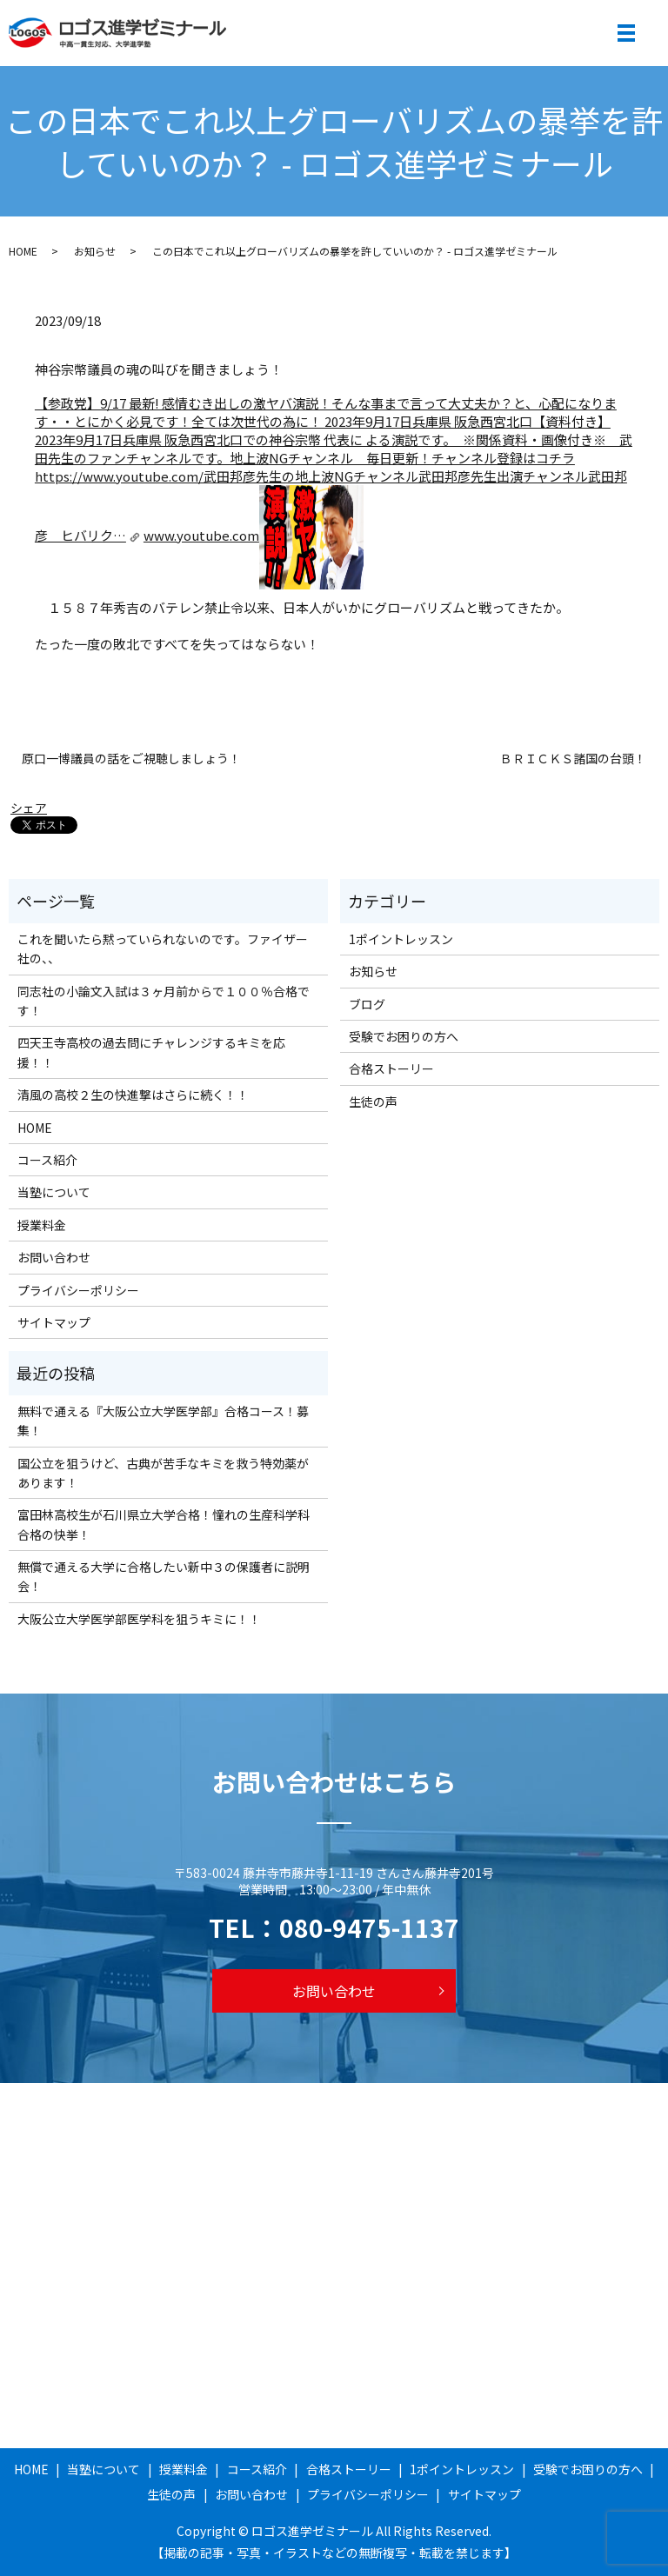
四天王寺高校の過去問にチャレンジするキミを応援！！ (151, 1052)
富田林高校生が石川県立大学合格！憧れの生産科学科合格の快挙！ (163, 1524)
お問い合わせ (53, 1257)
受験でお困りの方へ (403, 1036)
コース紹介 (47, 1159)
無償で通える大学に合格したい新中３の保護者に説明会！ (163, 1576)
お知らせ (95, 250)
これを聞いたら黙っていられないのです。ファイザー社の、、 (162, 948)
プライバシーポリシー (78, 1290)
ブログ (367, 1004)
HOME (23, 250)
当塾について (53, 1192)
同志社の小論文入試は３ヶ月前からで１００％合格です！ (163, 1000)
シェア (28, 807)
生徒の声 (373, 1101)
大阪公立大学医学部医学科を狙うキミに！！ (139, 1618)
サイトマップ (53, 1322)
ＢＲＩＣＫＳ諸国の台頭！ (573, 758)
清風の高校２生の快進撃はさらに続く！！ (133, 1094)
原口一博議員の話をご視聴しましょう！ (131, 758)
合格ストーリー (391, 1068)
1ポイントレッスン (401, 939)
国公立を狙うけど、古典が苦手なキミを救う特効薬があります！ (163, 1472)
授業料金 (41, 1225)
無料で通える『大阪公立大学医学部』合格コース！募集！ (163, 1420)
